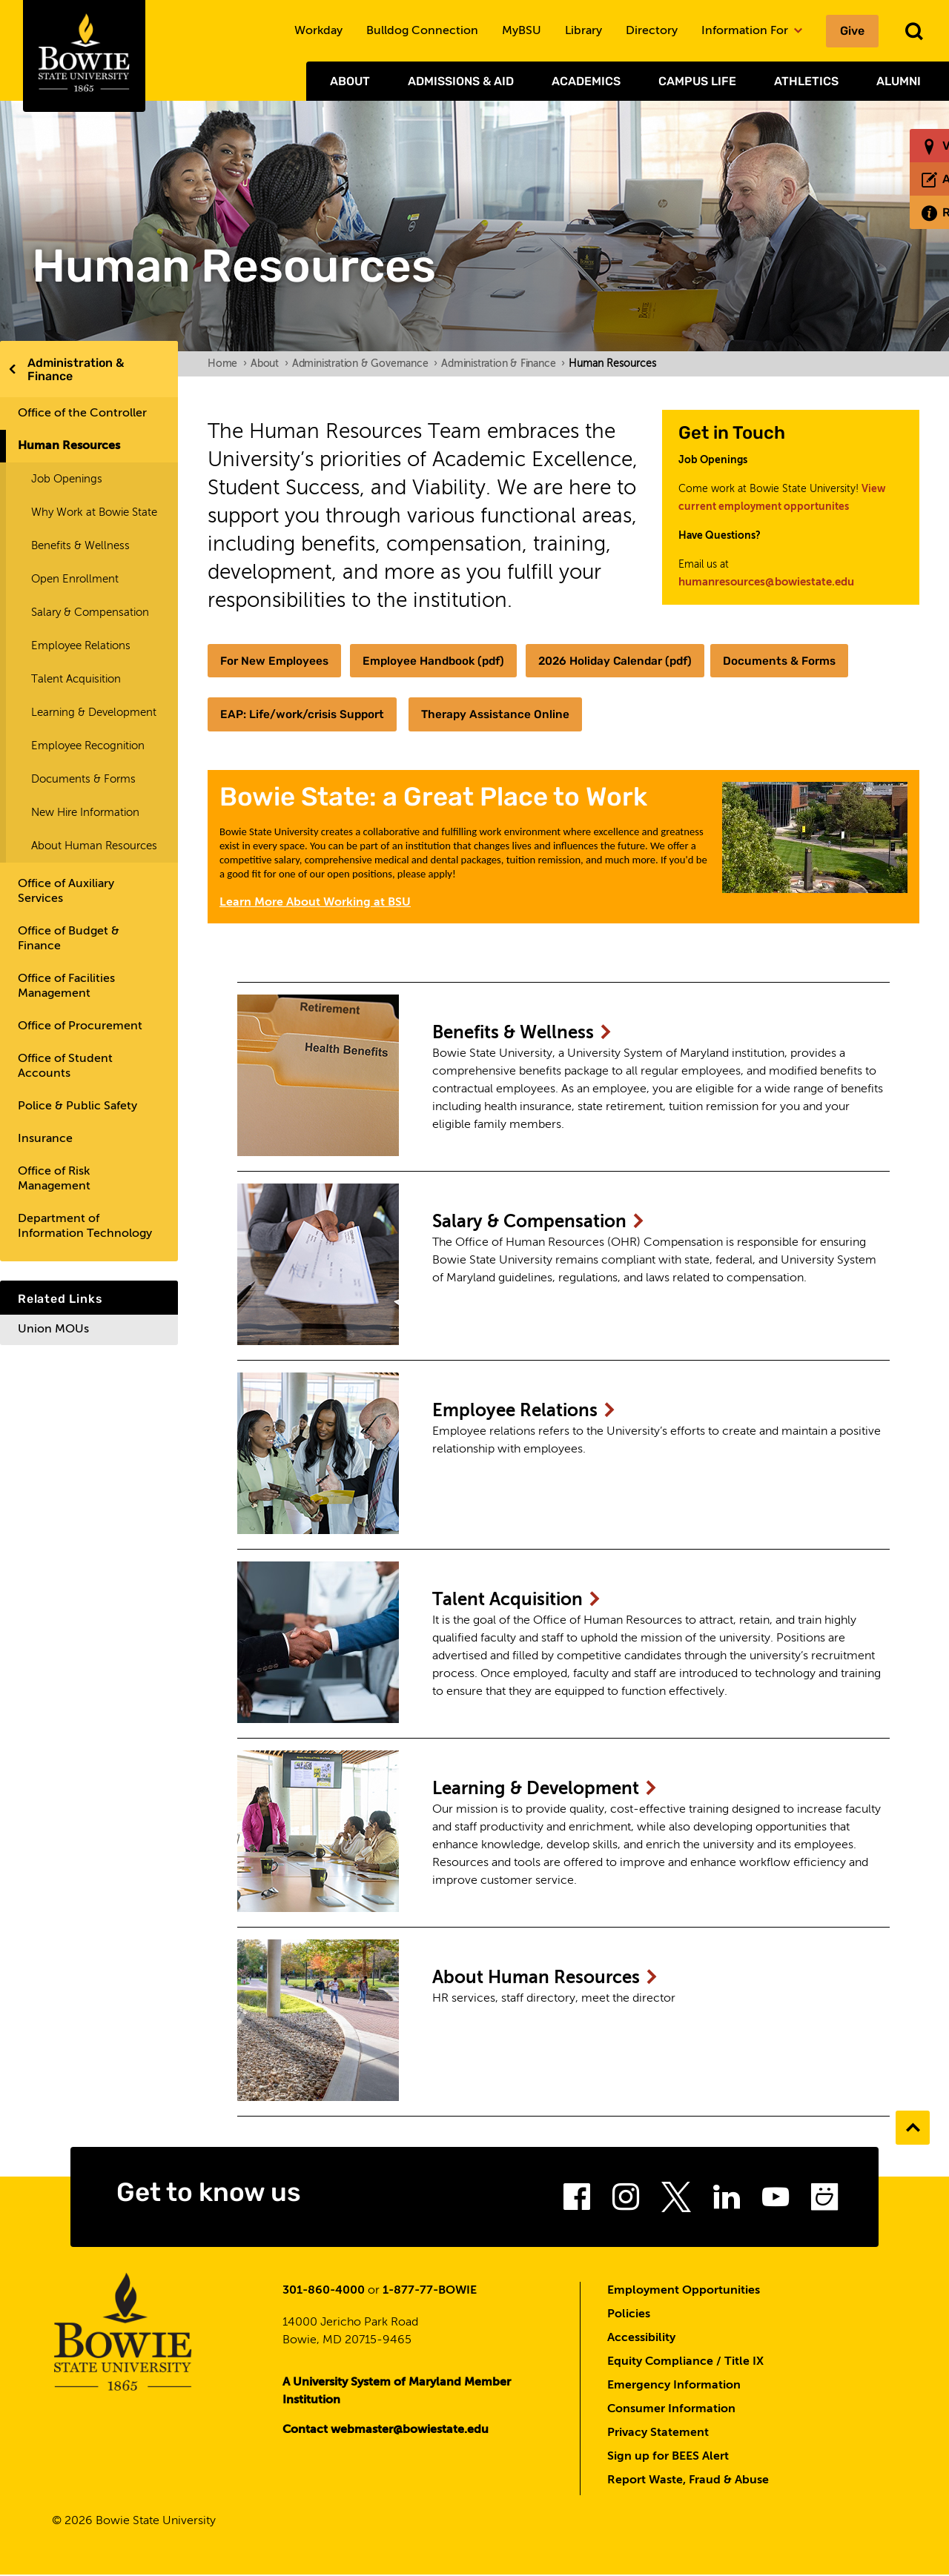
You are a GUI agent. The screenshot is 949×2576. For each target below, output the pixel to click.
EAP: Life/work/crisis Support (306, 715)
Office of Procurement (80, 1026)
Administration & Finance (75, 369)
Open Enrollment (75, 579)
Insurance (45, 1139)
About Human (553, 1980)
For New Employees (276, 661)
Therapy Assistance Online (507, 715)
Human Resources (69, 446)
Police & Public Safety (77, 1106)
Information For (751, 31)
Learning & (553, 1791)
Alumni (898, 81)
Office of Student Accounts (65, 1066)
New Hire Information (85, 812)
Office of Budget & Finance (68, 939)
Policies (628, 2315)
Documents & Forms (83, 779)
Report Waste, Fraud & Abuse (688, 2481)
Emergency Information (674, 2386)
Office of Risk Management (54, 1179)
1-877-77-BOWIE (430, 2291)
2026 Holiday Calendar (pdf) (631, 661)
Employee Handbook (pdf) (441, 661)
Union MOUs (53, 1329)
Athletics (806, 81)
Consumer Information (671, 2410)
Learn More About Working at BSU (315, 903)
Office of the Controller (82, 413)
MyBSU (521, 31)
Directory (652, 31)
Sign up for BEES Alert (668, 2457)
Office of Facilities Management (66, 986)
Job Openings (66, 479)
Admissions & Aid (461, 81)
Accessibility (641, 2339)
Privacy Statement (658, 2434)
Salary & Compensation (90, 612)
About (350, 81)
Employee (530, 1413)
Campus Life (697, 81)
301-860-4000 (323, 2291)
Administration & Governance (364, 364)
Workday (318, 31)
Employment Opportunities (683, 2291)
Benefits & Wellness (80, 545)
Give (852, 31)
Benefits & (529, 1035)
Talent (523, 1602)
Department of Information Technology (85, 1226)
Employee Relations (80, 645)
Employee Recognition (88, 745)
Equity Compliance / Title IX (685, 2362)
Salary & (546, 1224)
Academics (586, 81)
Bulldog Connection (422, 31)
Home (227, 364)
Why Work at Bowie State (94, 512)
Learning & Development (93, 712)
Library (583, 31)
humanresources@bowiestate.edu (766, 582)
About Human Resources (94, 846)
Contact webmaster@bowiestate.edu (385, 2431)
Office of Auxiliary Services (66, 891)
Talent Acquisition (76, 679)
